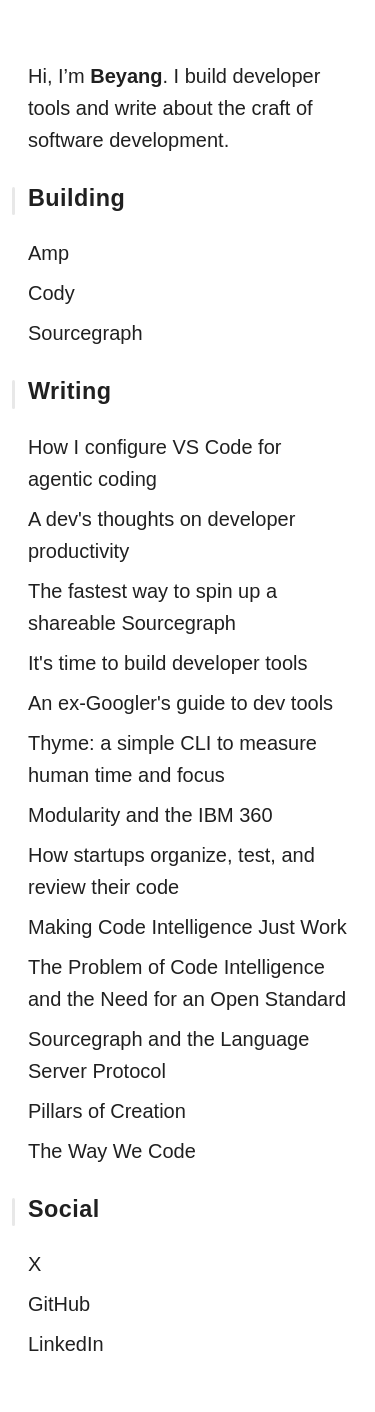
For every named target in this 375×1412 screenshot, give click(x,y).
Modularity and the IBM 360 (150, 815)
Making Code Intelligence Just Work (187, 927)
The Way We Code (112, 1151)
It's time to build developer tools (168, 663)
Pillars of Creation (107, 1111)
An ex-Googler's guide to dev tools (180, 703)
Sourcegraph (85, 333)
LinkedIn (66, 1344)
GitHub (59, 1304)
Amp (48, 253)
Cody (51, 293)
